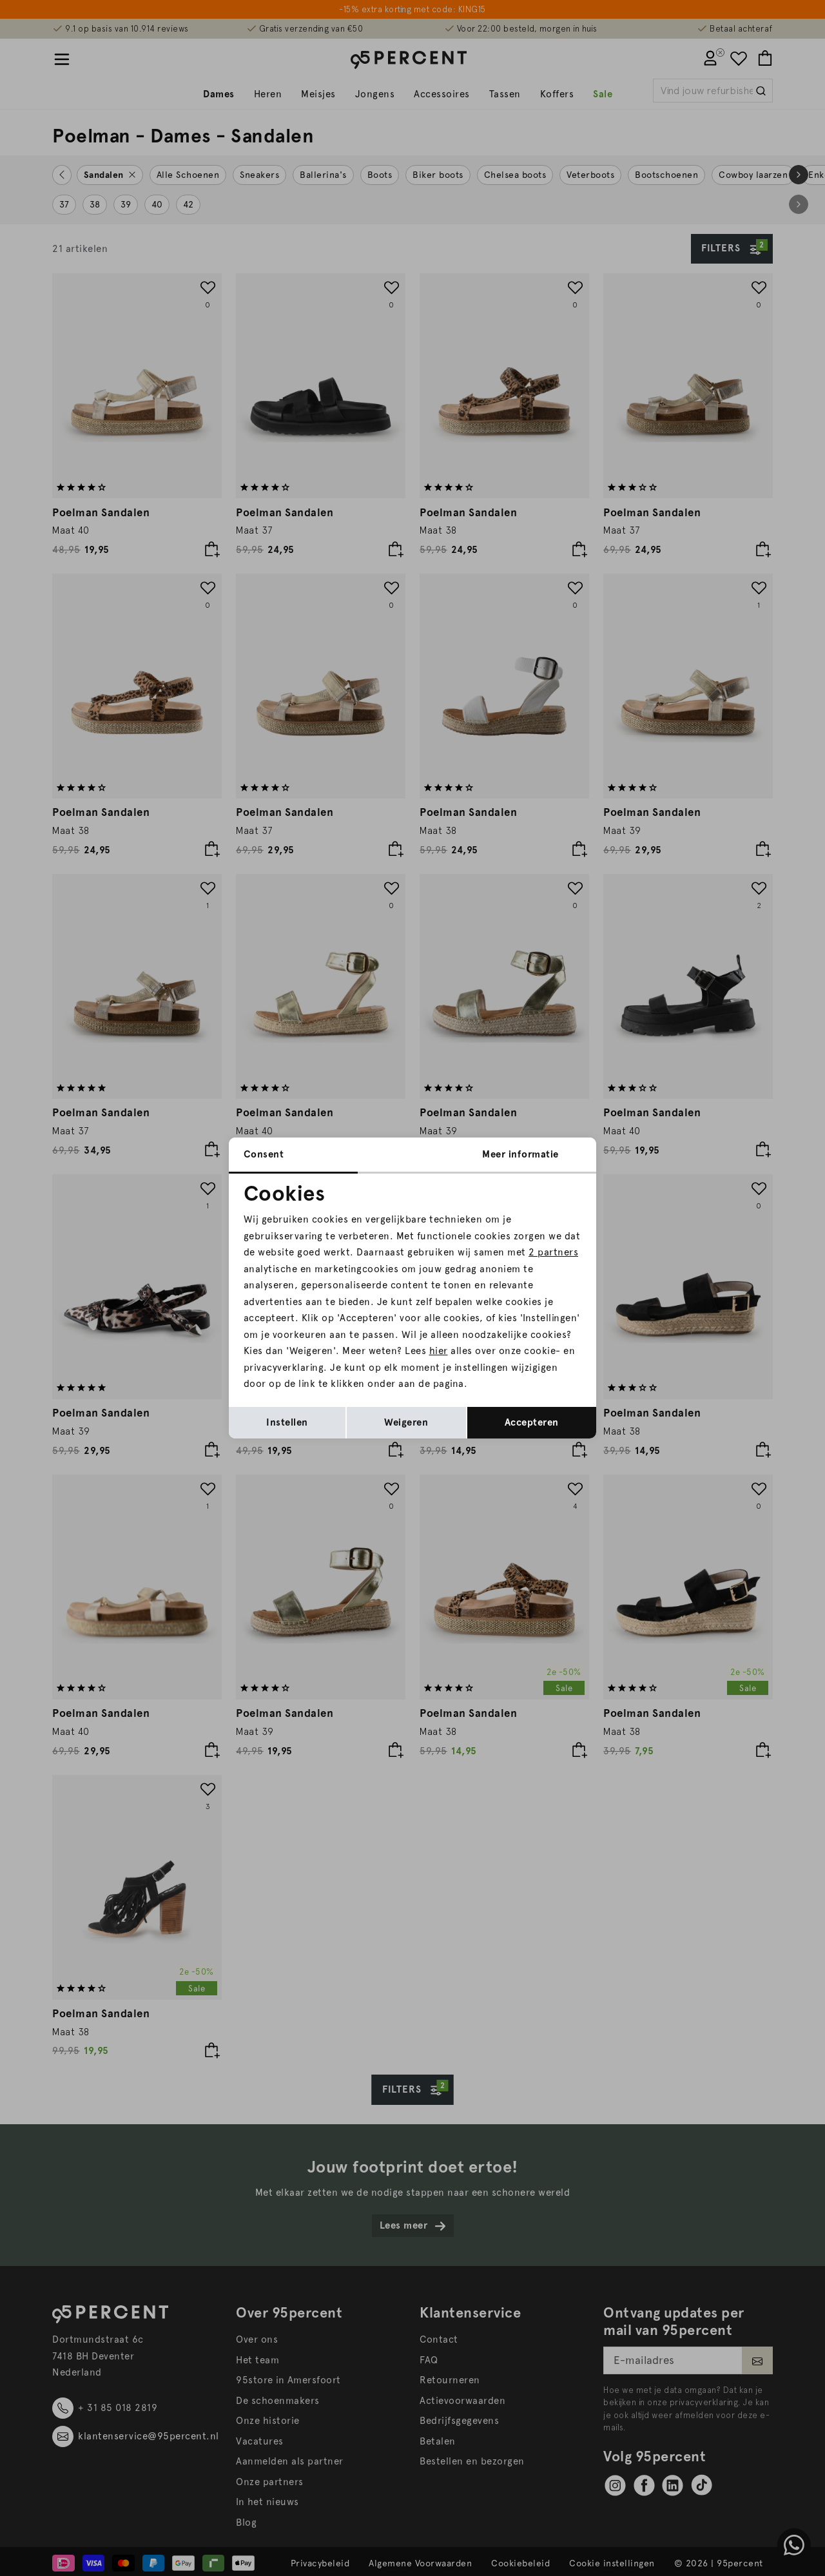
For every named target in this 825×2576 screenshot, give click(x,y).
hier (438, 1351)
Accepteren (532, 1422)
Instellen (287, 1422)
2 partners (553, 1252)
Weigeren (406, 1422)
